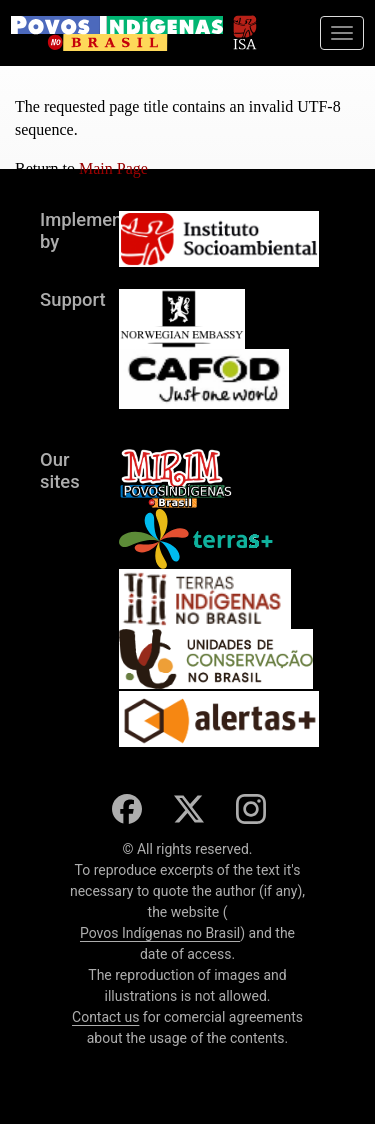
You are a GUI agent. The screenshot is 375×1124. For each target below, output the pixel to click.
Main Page (113, 168)
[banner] (117, 33)
